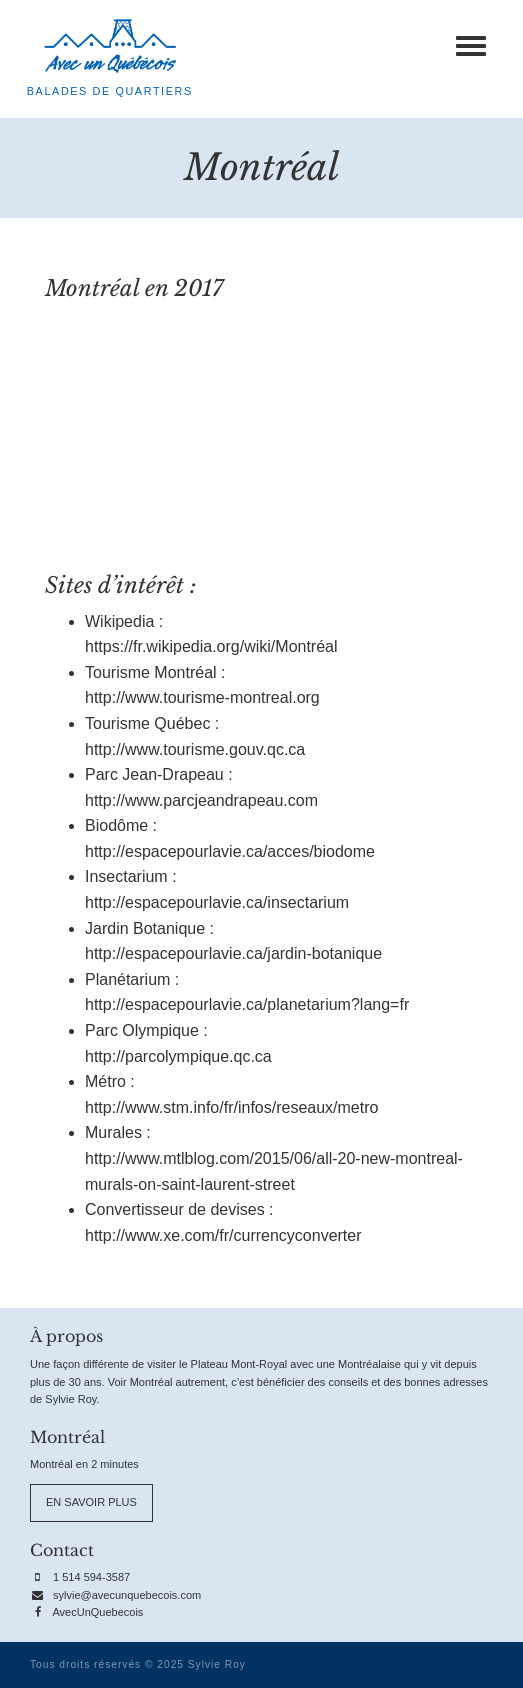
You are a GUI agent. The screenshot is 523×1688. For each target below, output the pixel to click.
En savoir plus (91, 1502)
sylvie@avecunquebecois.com (127, 1595)
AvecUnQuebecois (97, 1612)
